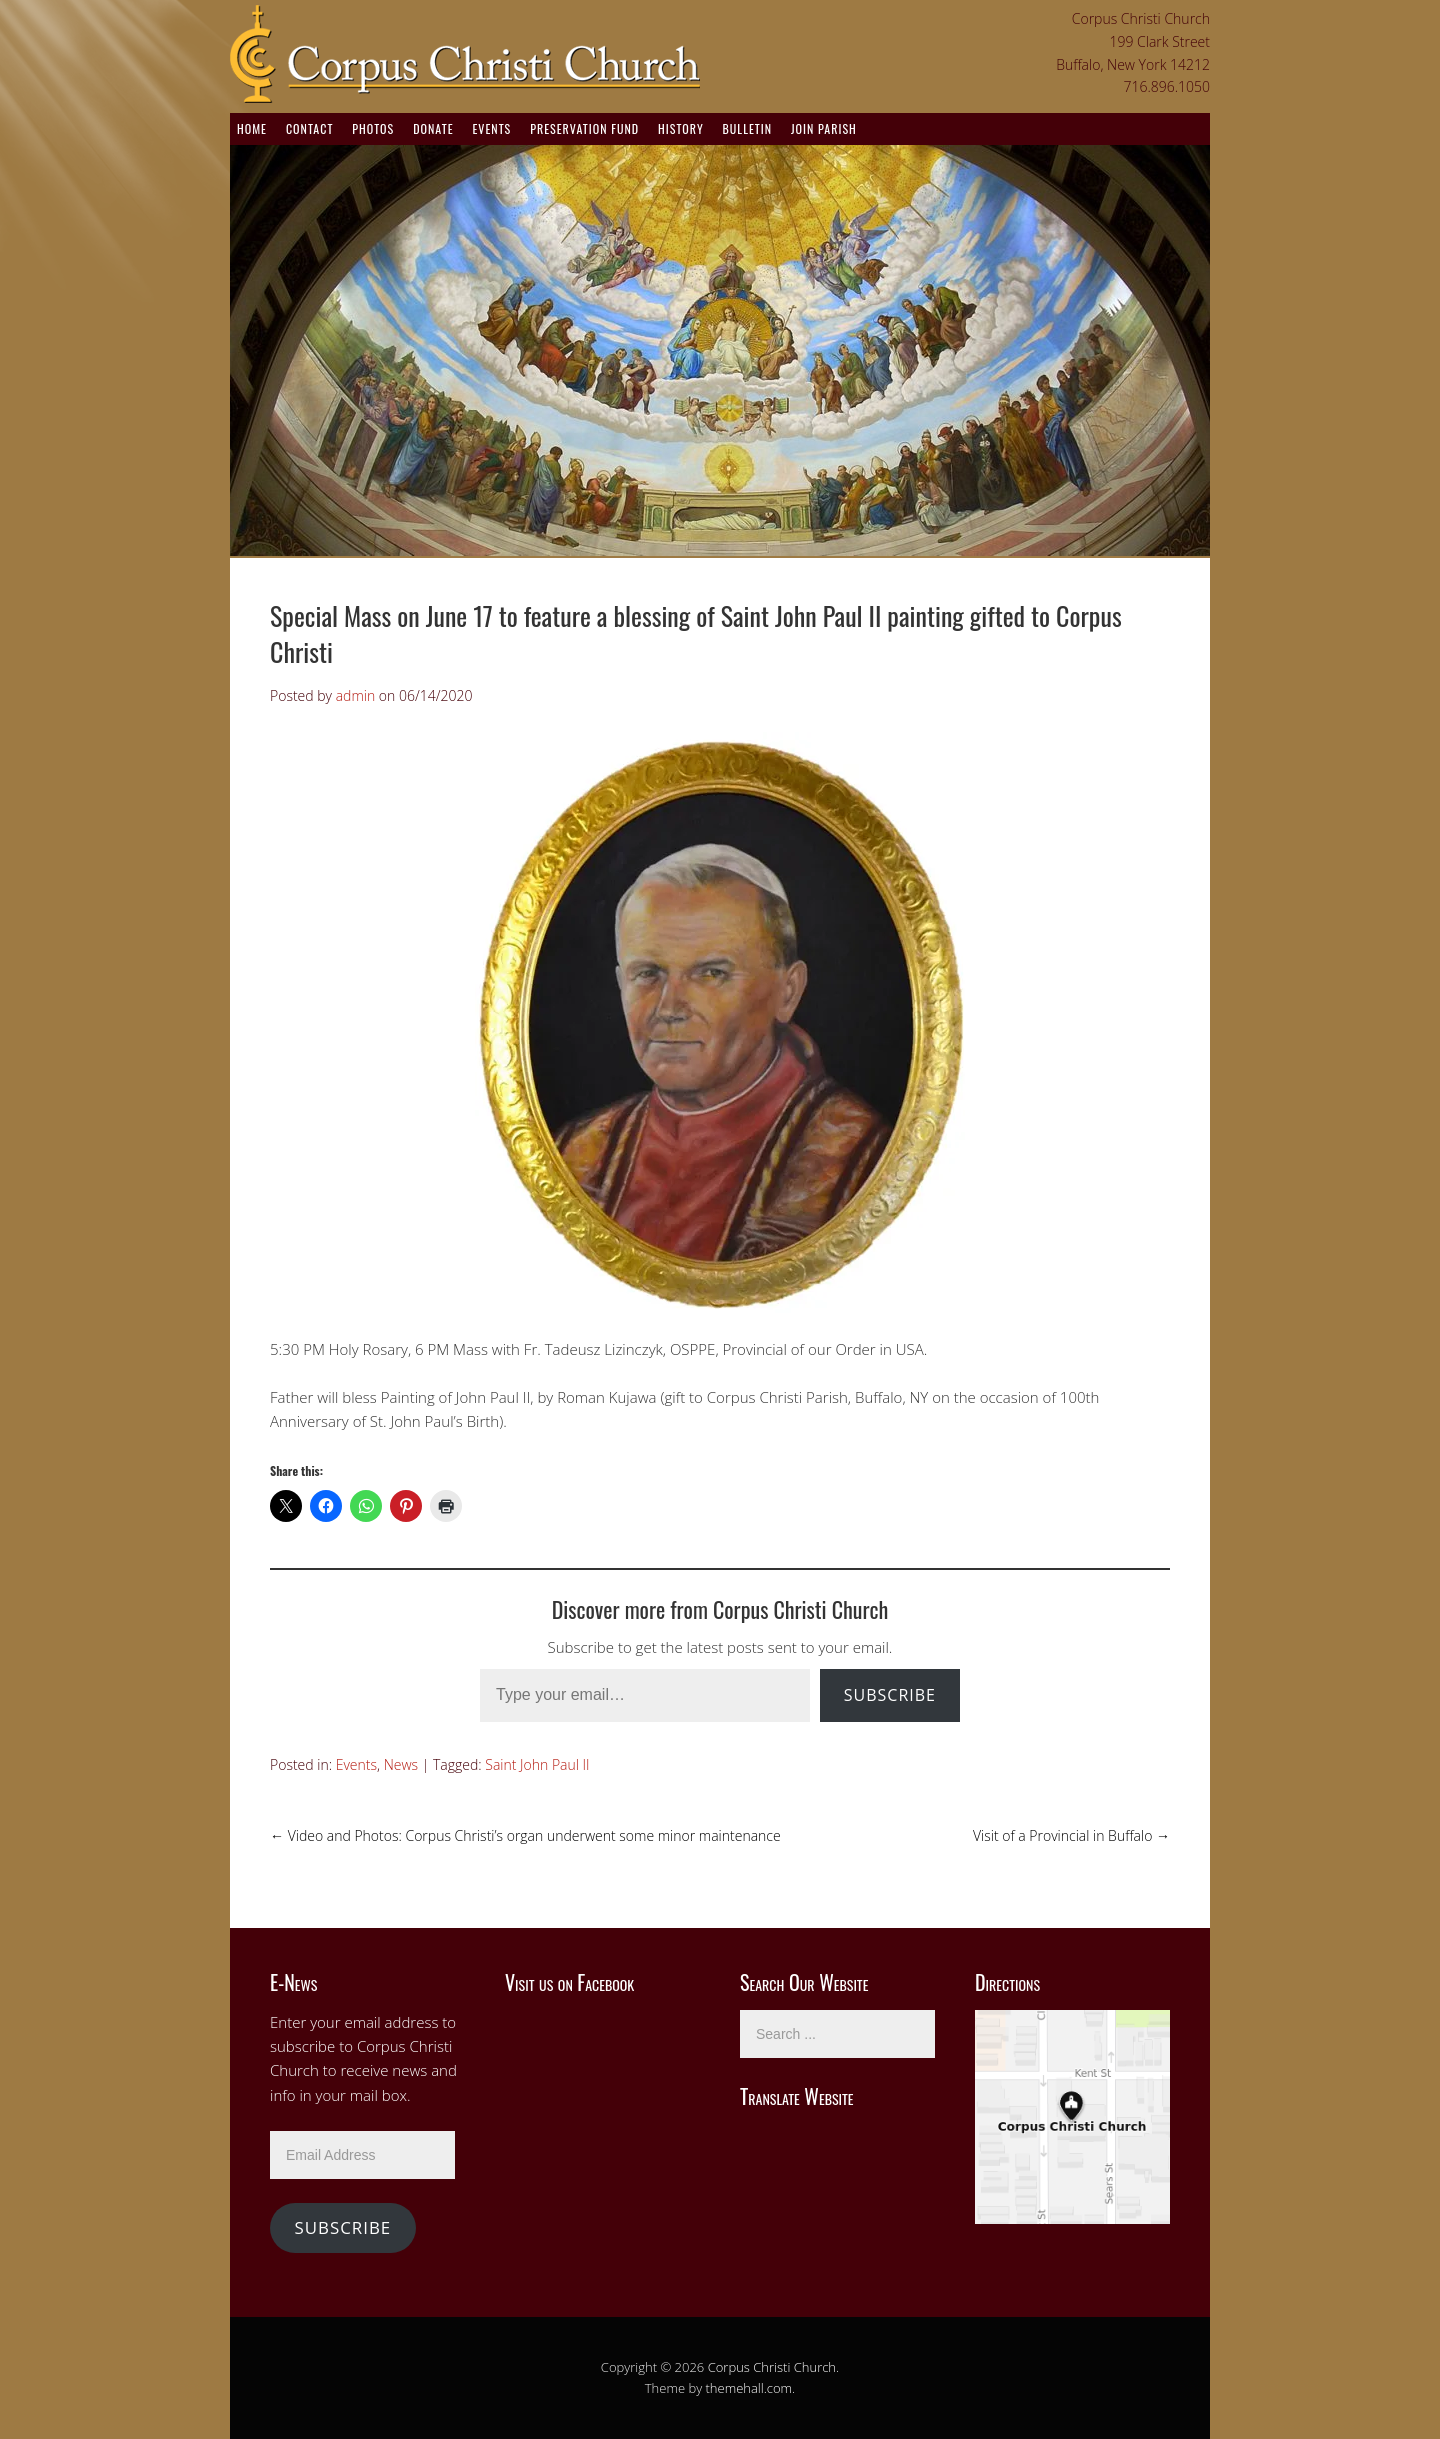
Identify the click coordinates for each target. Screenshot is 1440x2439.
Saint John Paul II (537, 1764)
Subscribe (890, 1695)
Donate (433, 128)
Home (252, 128)
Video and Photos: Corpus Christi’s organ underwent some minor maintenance (525, 1835)
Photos (373, 128)
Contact (309, 128)
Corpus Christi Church (772, 2367)
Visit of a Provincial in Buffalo (1071, 1835)
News (401, 1764)
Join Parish (824, 128)
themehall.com (749, 2388)
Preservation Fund (584, 128)
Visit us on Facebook (569, 1982)
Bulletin (747, 128)
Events (491, 128)
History (681, 128)
